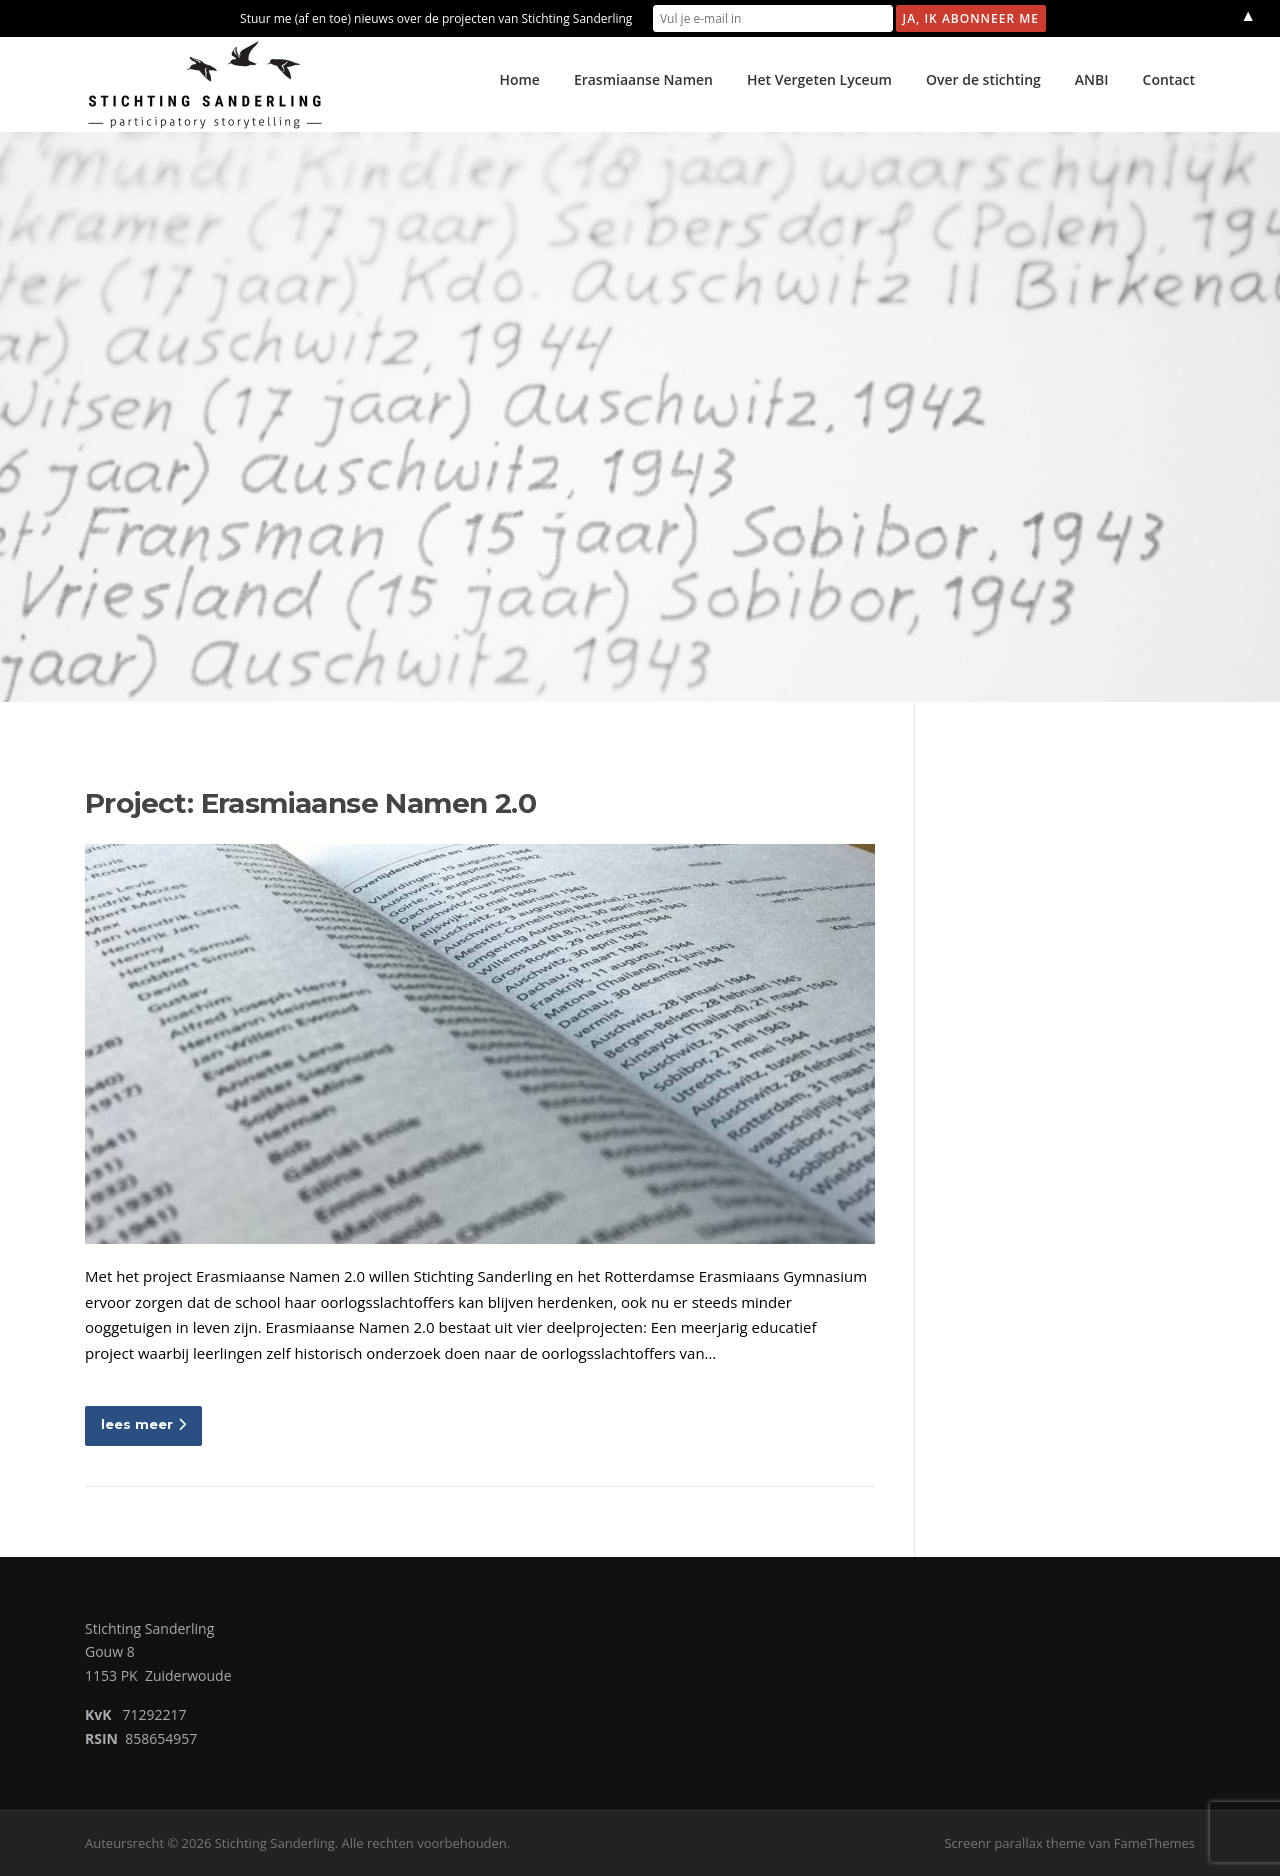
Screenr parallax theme (1014, 1843)
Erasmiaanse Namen (643, 79)
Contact (1169, 79)
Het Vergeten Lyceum (819, 79)
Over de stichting (983, 79)
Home (519, 79)
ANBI (1092, 79)
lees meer (143, 1424)
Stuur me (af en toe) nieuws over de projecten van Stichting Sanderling (436, 18)
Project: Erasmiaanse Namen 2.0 (310, 803)
